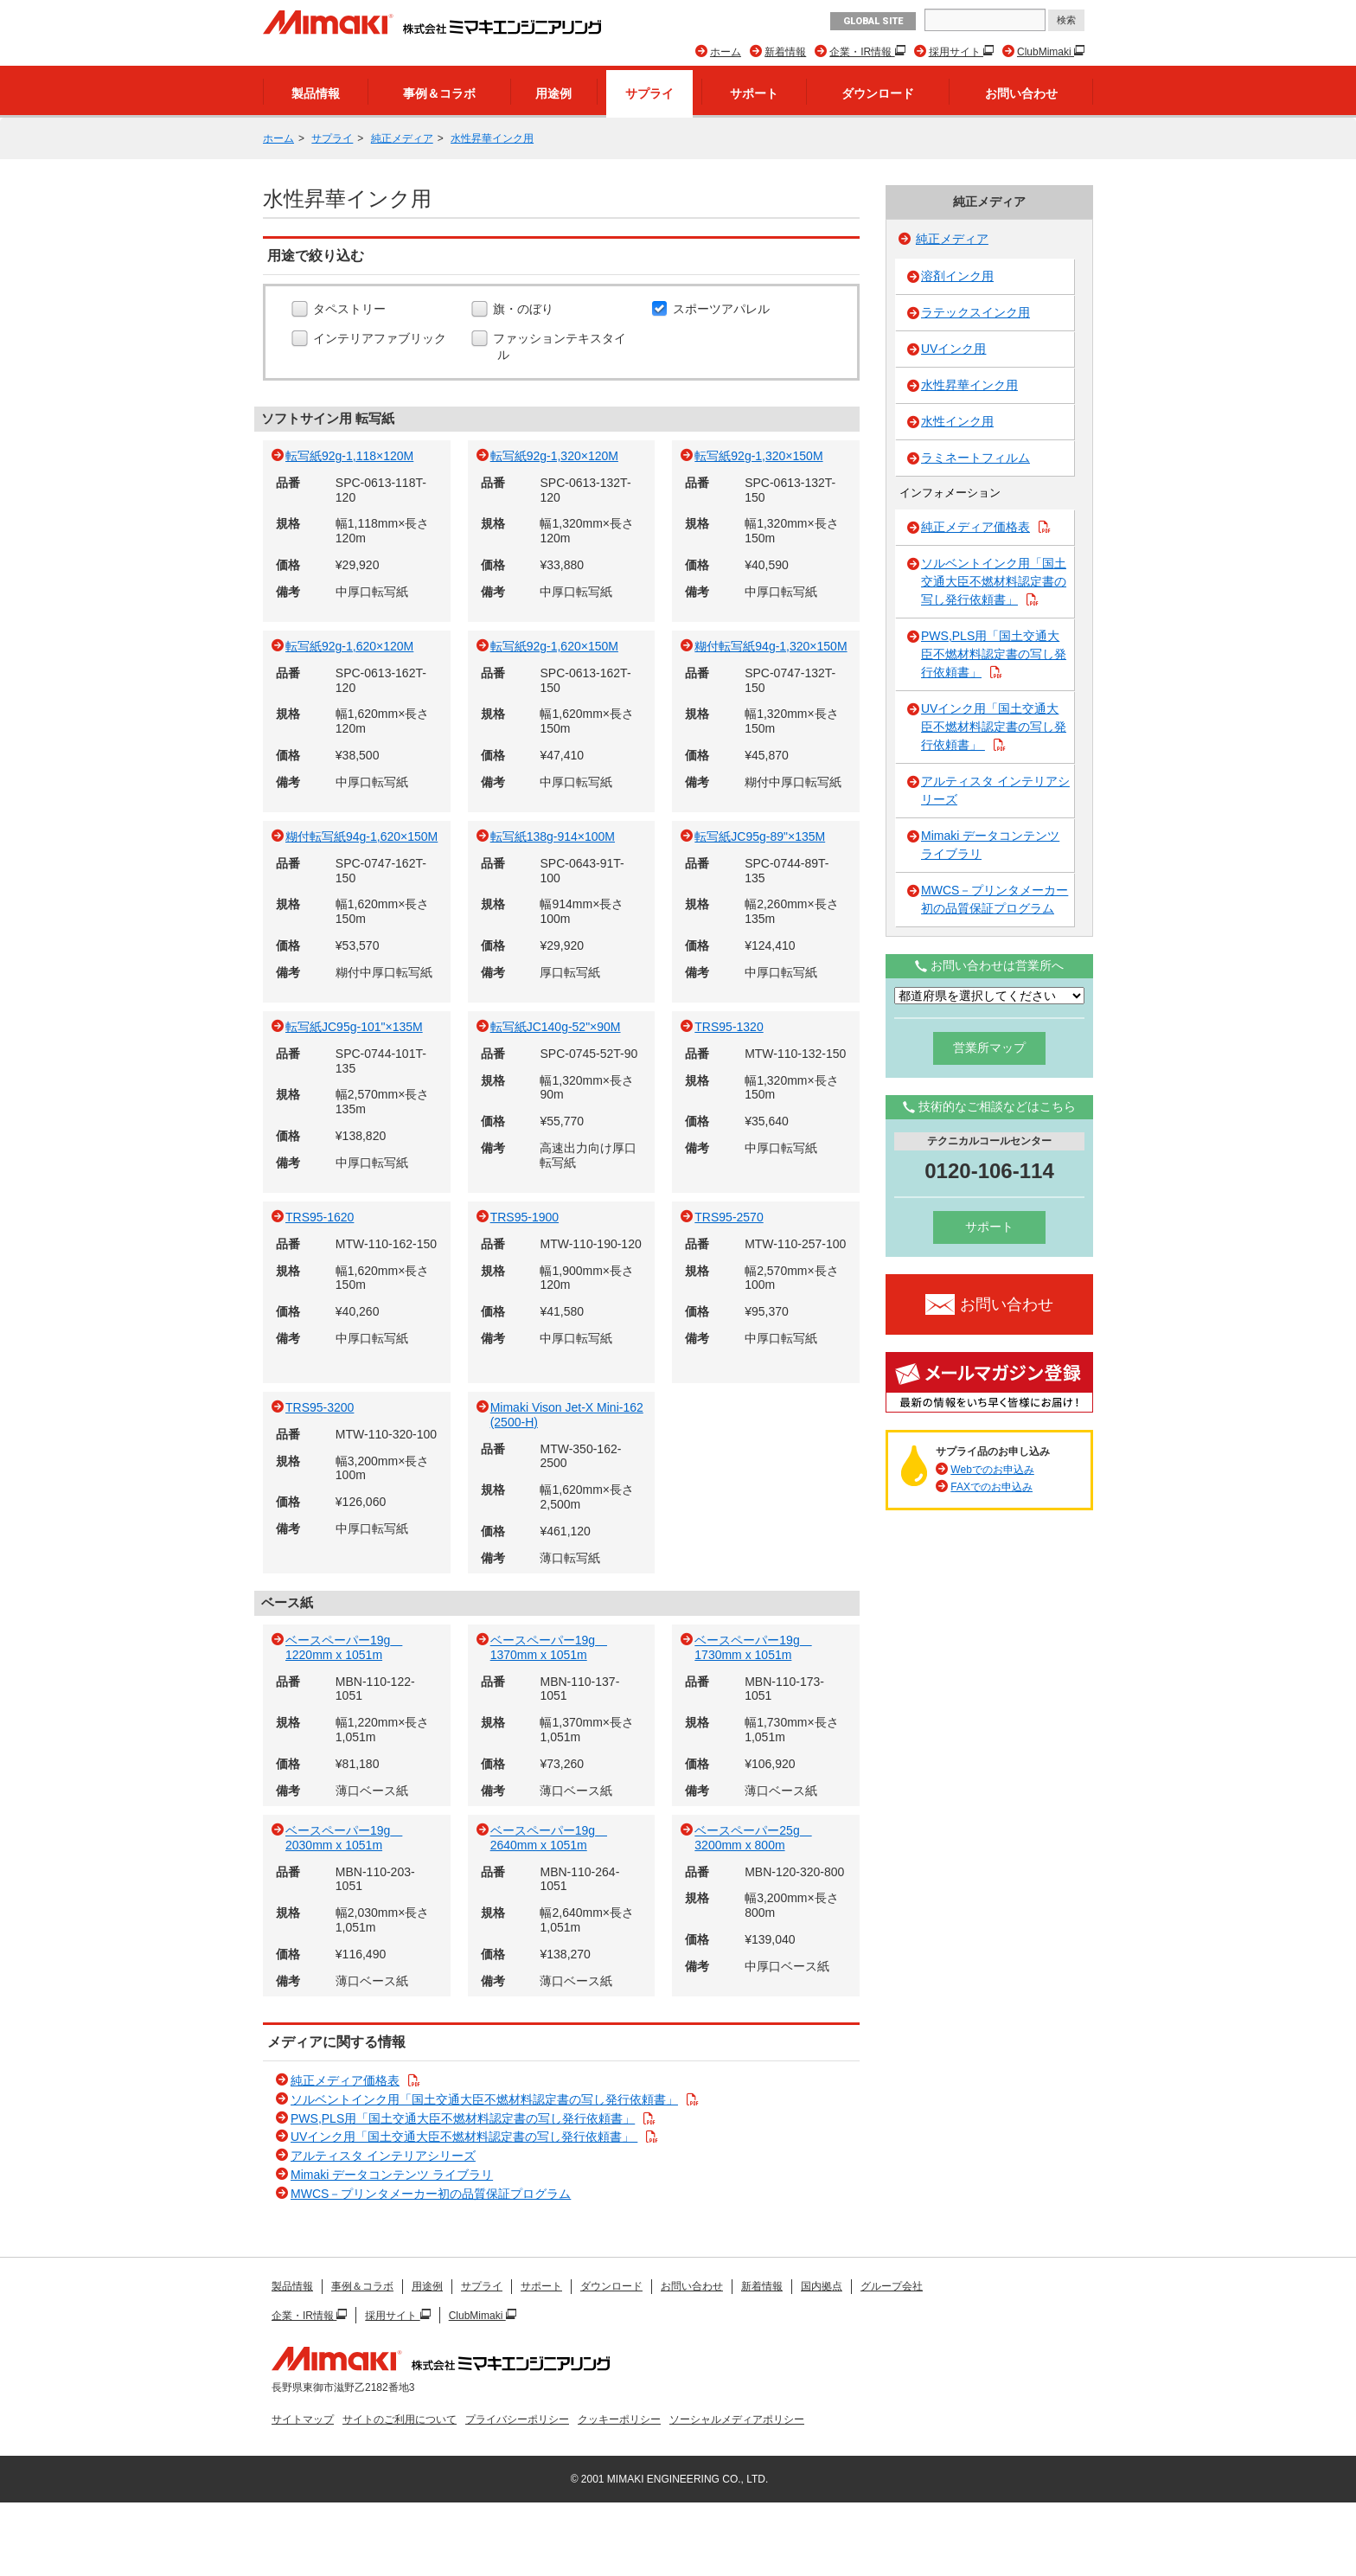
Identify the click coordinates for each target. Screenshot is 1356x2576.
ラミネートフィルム (975, 458)
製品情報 (315, 93)
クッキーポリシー (619, 2419)
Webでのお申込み (991, 1470)
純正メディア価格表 (345, 2080)
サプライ (649, 93)
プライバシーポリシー (517, 2419)
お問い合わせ (1021, 93)
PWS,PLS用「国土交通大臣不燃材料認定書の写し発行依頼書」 (463, 2118)
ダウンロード (877, 93)
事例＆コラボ (439, 93)
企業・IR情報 (861, 52)
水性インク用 (957, 421)
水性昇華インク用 (492, 138)
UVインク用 (953, 349)
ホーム (725, 52)
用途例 (553, 93)
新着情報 (785, 52)
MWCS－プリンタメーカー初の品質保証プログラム (431, 2194)
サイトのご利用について (399, 2419)
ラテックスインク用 (975, 312)
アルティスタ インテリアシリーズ (383, 2156)
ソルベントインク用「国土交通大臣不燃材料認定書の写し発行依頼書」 (484, 2099)
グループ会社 (891, 2286)
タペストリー (351, 309)
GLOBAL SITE (873, 21)
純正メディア (402, 138)
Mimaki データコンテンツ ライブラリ (392, 2175)
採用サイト (956, 52)
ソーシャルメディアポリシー (736, 2419)
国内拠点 (821, 2286)
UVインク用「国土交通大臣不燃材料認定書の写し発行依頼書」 (464, 2136)
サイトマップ (303, 2419)
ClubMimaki (1045, 52)
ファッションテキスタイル (561, 346)
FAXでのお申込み (991, 1487)
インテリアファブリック (381, 339)
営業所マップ (989, 1047)
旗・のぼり (525, 309)
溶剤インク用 (957, 276)
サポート (754, 93)
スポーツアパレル (723, 309)
